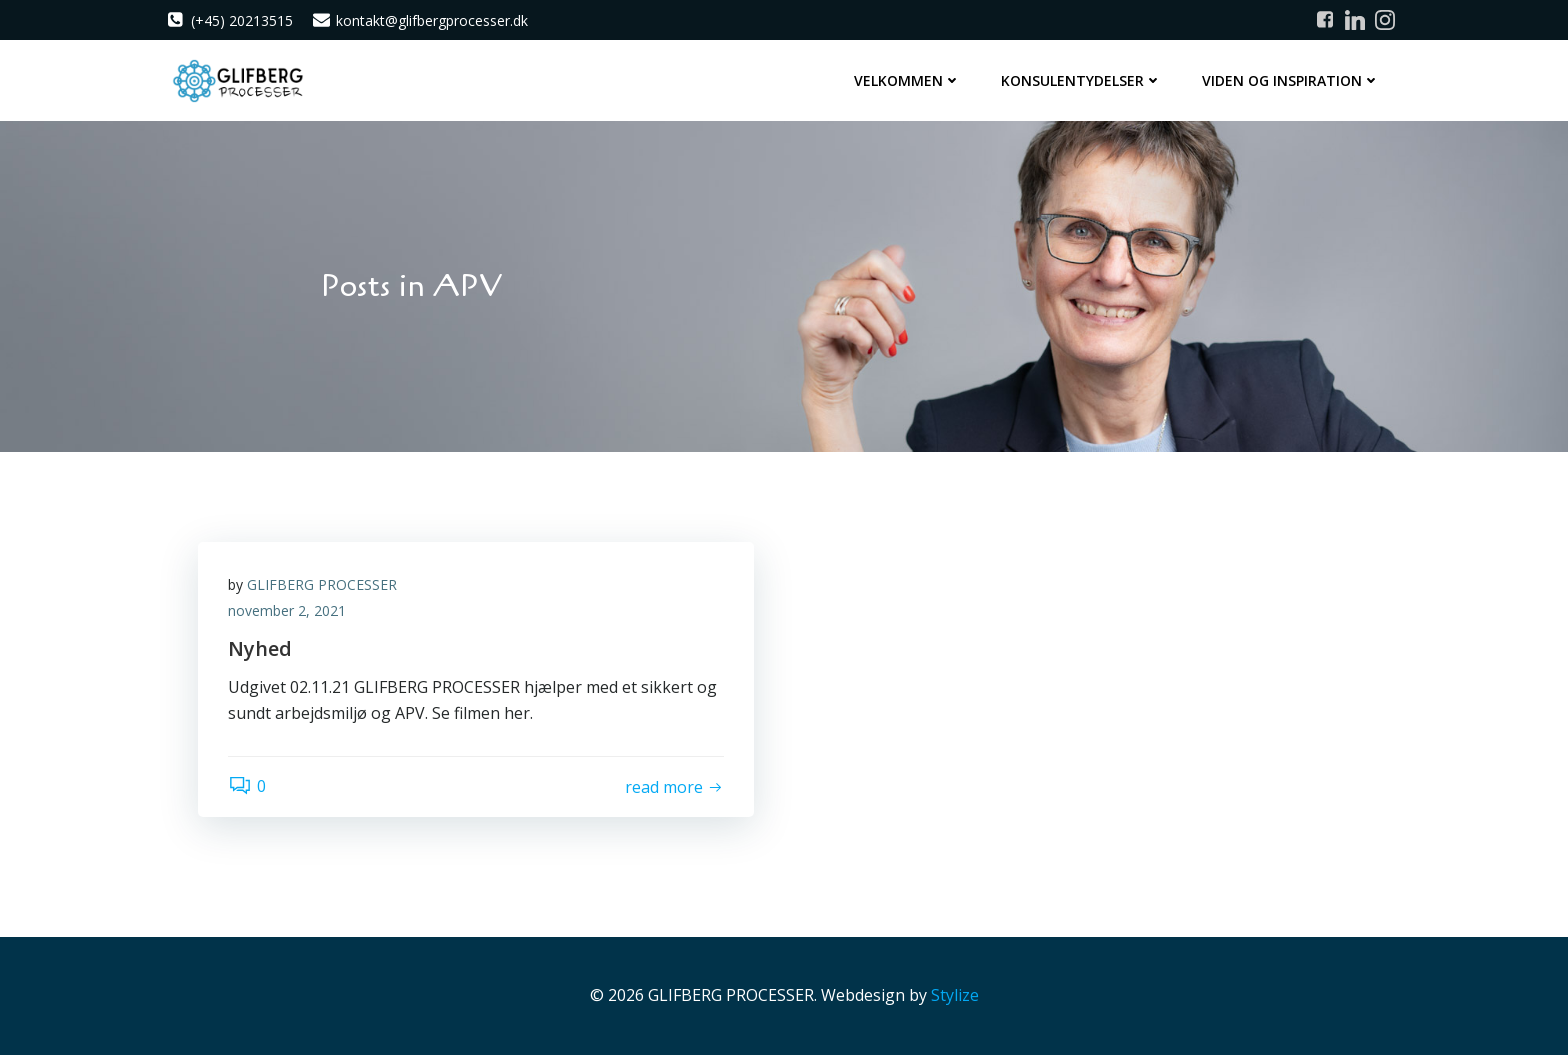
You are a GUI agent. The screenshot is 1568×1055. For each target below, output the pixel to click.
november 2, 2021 (287, 610)
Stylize (955, 995)
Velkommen (907, 80)
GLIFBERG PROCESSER (322, 584)
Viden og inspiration (1291, 80)
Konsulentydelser (1081, 80)
